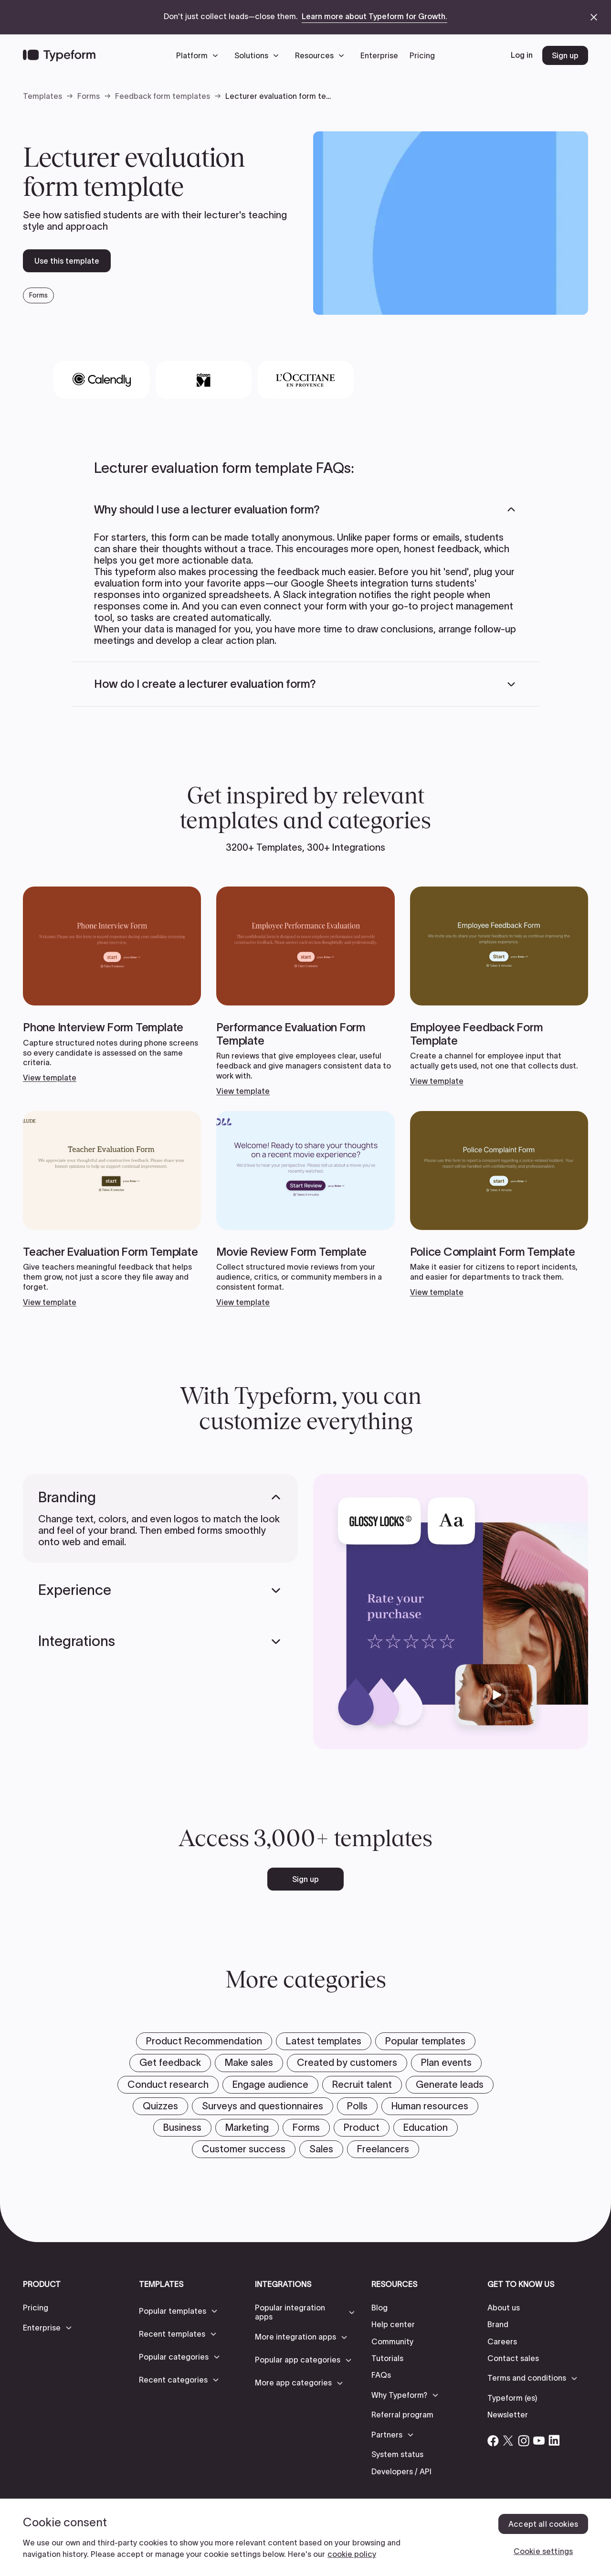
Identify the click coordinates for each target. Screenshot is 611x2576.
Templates (42, 96)
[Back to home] (59, 55)
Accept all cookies (543, 2524)
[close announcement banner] (594, 17)
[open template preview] (450, 223)
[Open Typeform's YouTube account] (539, 2440)
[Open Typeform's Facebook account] (493, 2440)
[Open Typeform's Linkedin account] (554, 2440)
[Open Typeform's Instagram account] (523, 2440)
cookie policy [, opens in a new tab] (351, 2554)
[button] (199, 55)
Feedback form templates (162, 96)
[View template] (112, 984)
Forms (88, 96)
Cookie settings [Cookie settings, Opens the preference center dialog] (543, 2551)
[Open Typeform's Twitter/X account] (508, 2440)
